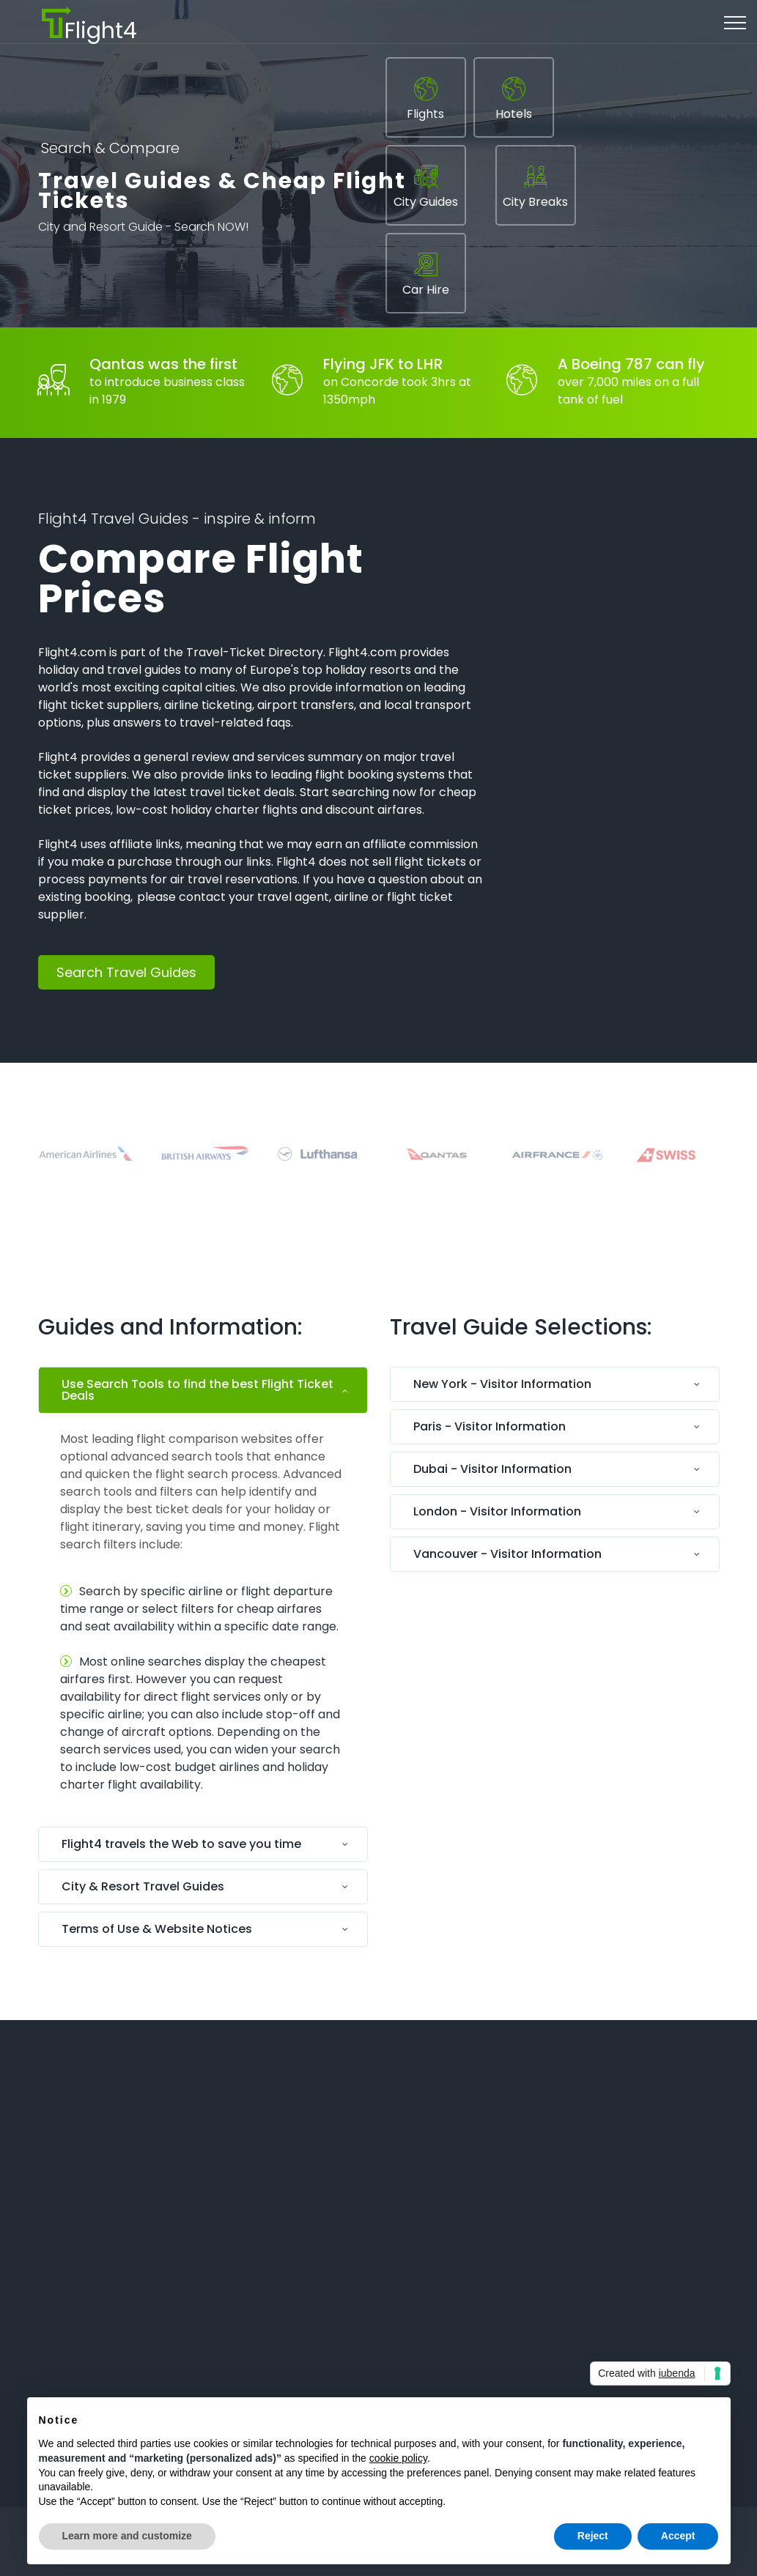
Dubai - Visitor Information (492, 1468)
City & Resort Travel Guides (143, 1886)
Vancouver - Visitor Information (507, 1553)
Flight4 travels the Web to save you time (181, 1844)
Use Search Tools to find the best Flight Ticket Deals (197, 1390)
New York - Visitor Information (502, 1384)
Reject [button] (592, 2536)
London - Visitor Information (497, 1511)
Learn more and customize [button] (127, 2536)
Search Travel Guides (126, 972)
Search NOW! (211, 230)
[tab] (203, 1394)
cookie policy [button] (398, 2458)
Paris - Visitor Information (489, 1426)
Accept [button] (678, 2536)
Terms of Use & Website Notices (157, 1928)
